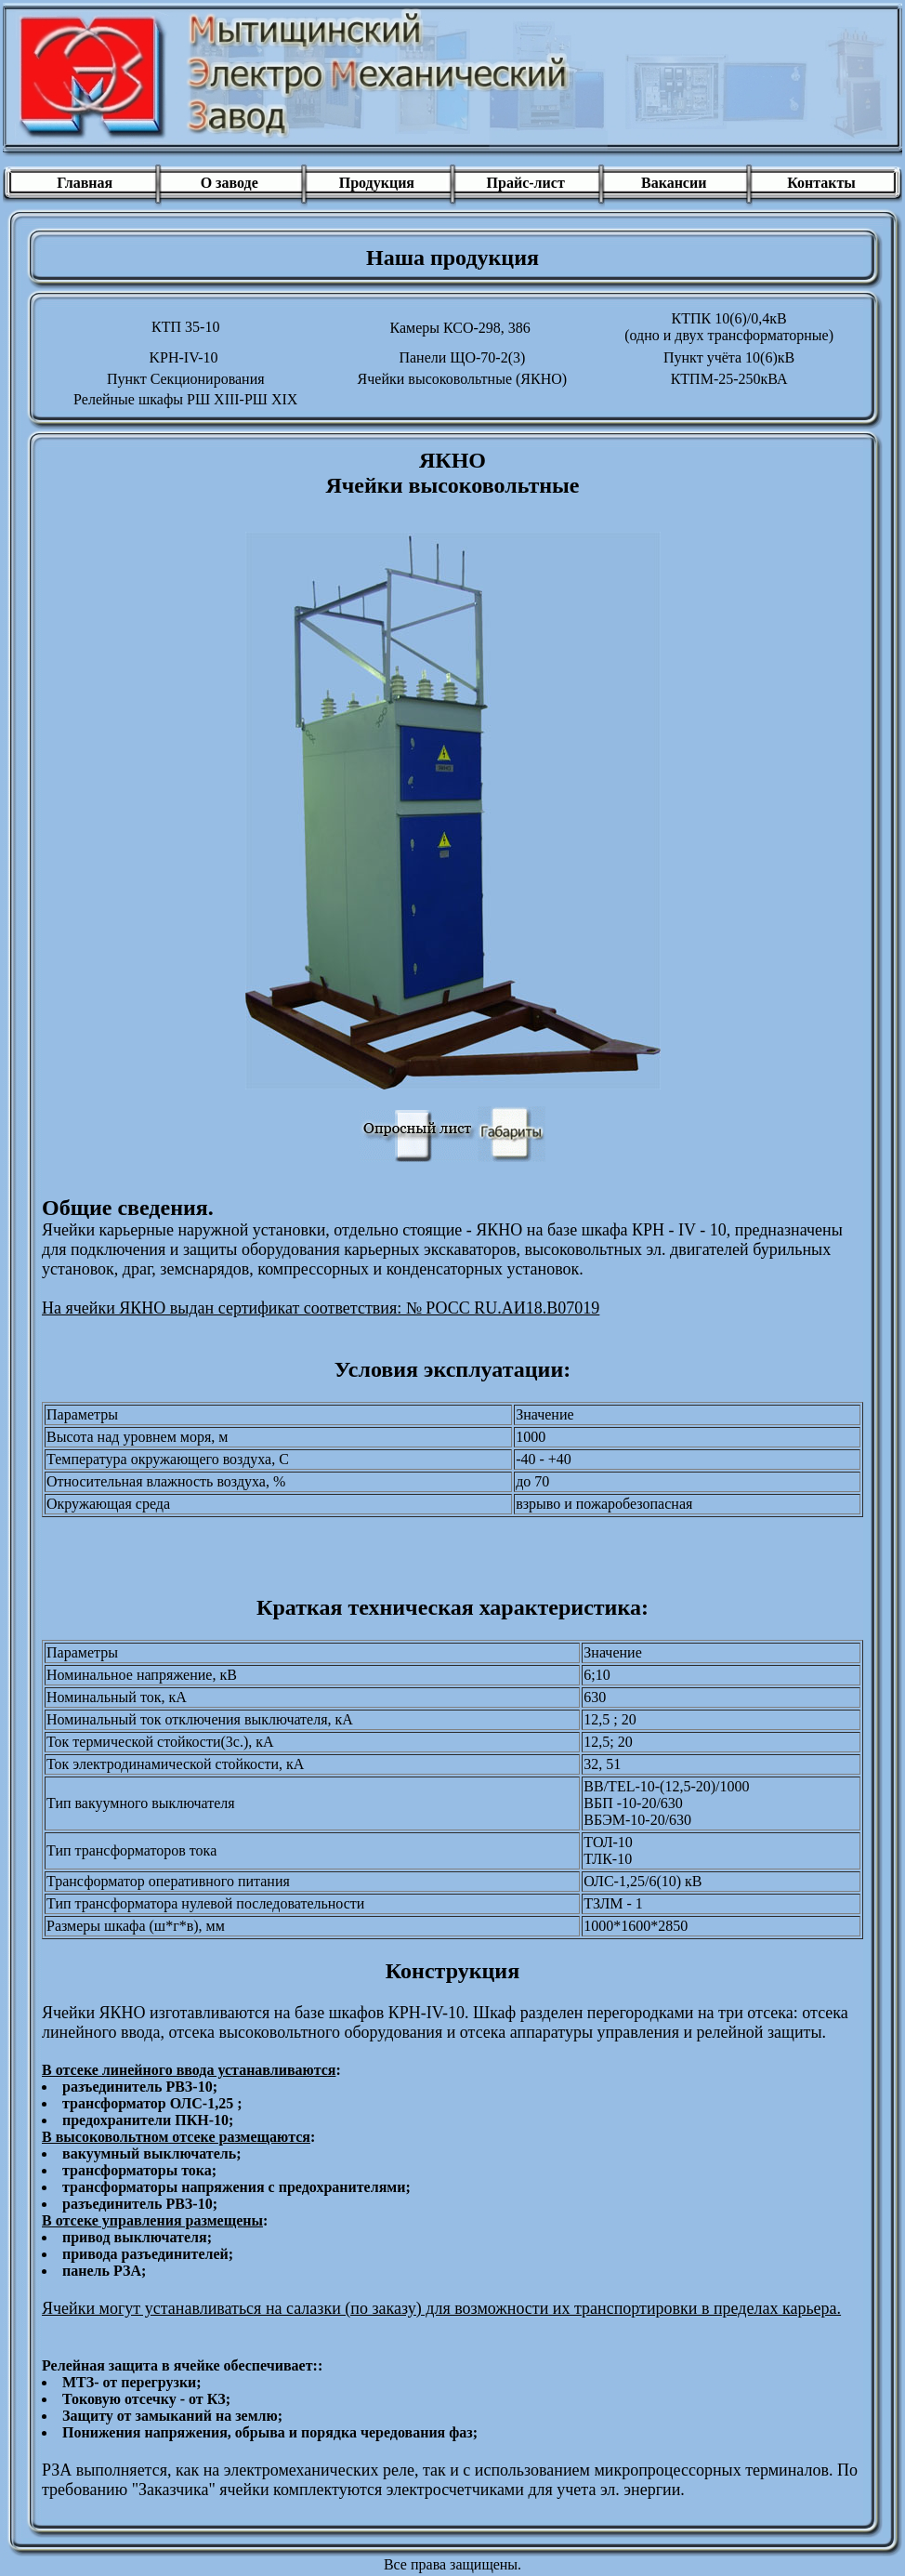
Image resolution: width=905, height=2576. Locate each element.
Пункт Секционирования (186, 379)
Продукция (376, 183)
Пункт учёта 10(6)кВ (728, 357)
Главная (82, 183)
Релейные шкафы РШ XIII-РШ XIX (185, 399)
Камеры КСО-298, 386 (459, 328)
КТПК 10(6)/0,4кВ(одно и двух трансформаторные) (728, 326)
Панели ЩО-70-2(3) (462, 357)
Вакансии (673, 183)
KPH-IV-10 (183, 357)
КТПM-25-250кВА (729, 379)
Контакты (821, 183)
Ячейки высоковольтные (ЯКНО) (463, 379)
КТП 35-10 (185, 327)
